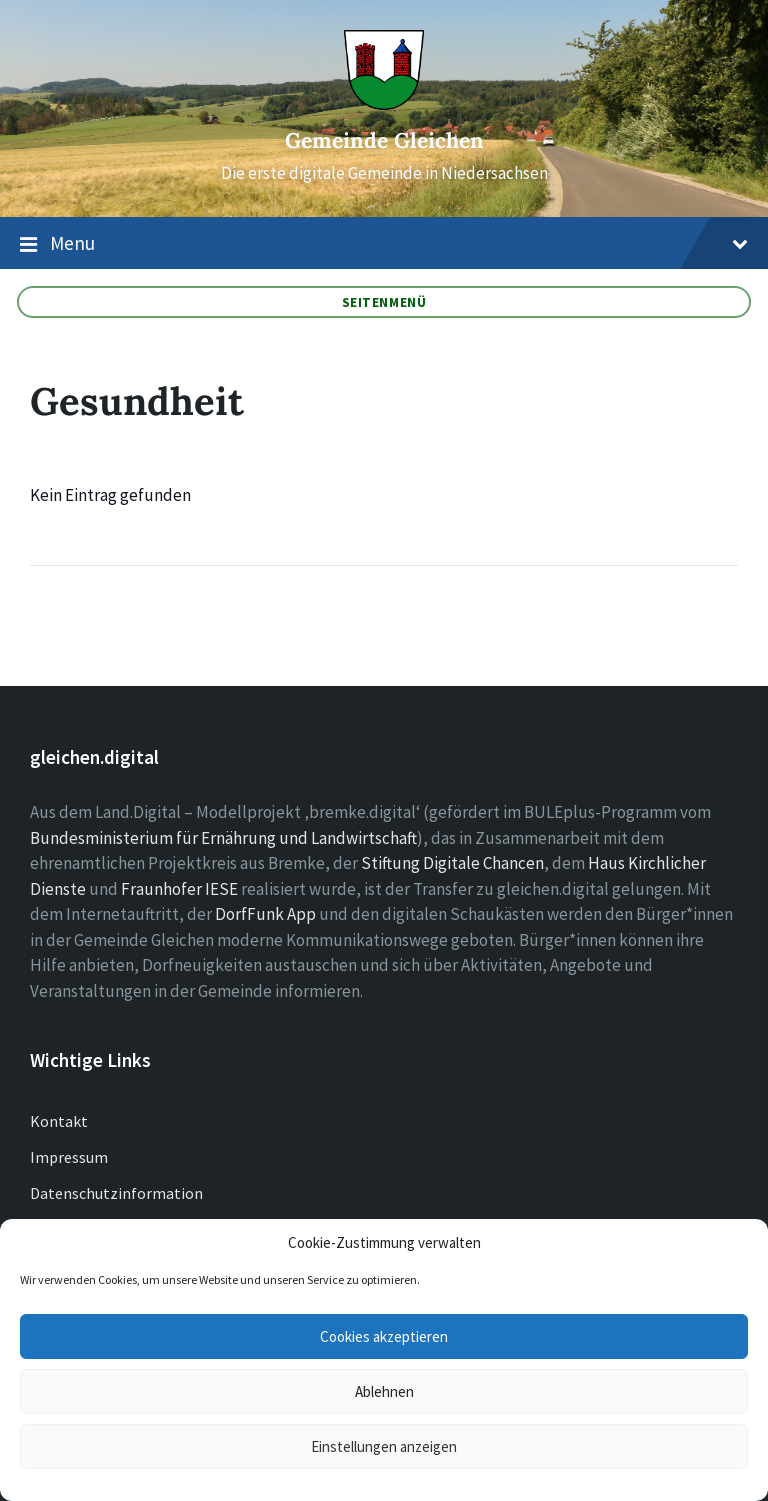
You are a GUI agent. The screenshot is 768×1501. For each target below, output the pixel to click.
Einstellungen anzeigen (384, 1446)
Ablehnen (384, 1391)
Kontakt (59, 1121)
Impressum (69, 1157)
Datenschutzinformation (116, 1193)
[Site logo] (384, 104)
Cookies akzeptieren (384, 1336)
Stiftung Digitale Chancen (452, 863)
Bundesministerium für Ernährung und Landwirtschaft (223, 838)
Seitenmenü (384, 302)
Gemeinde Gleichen (384, 140)
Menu (384, 244)
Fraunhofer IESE (179, 889)
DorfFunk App (265, 914)
